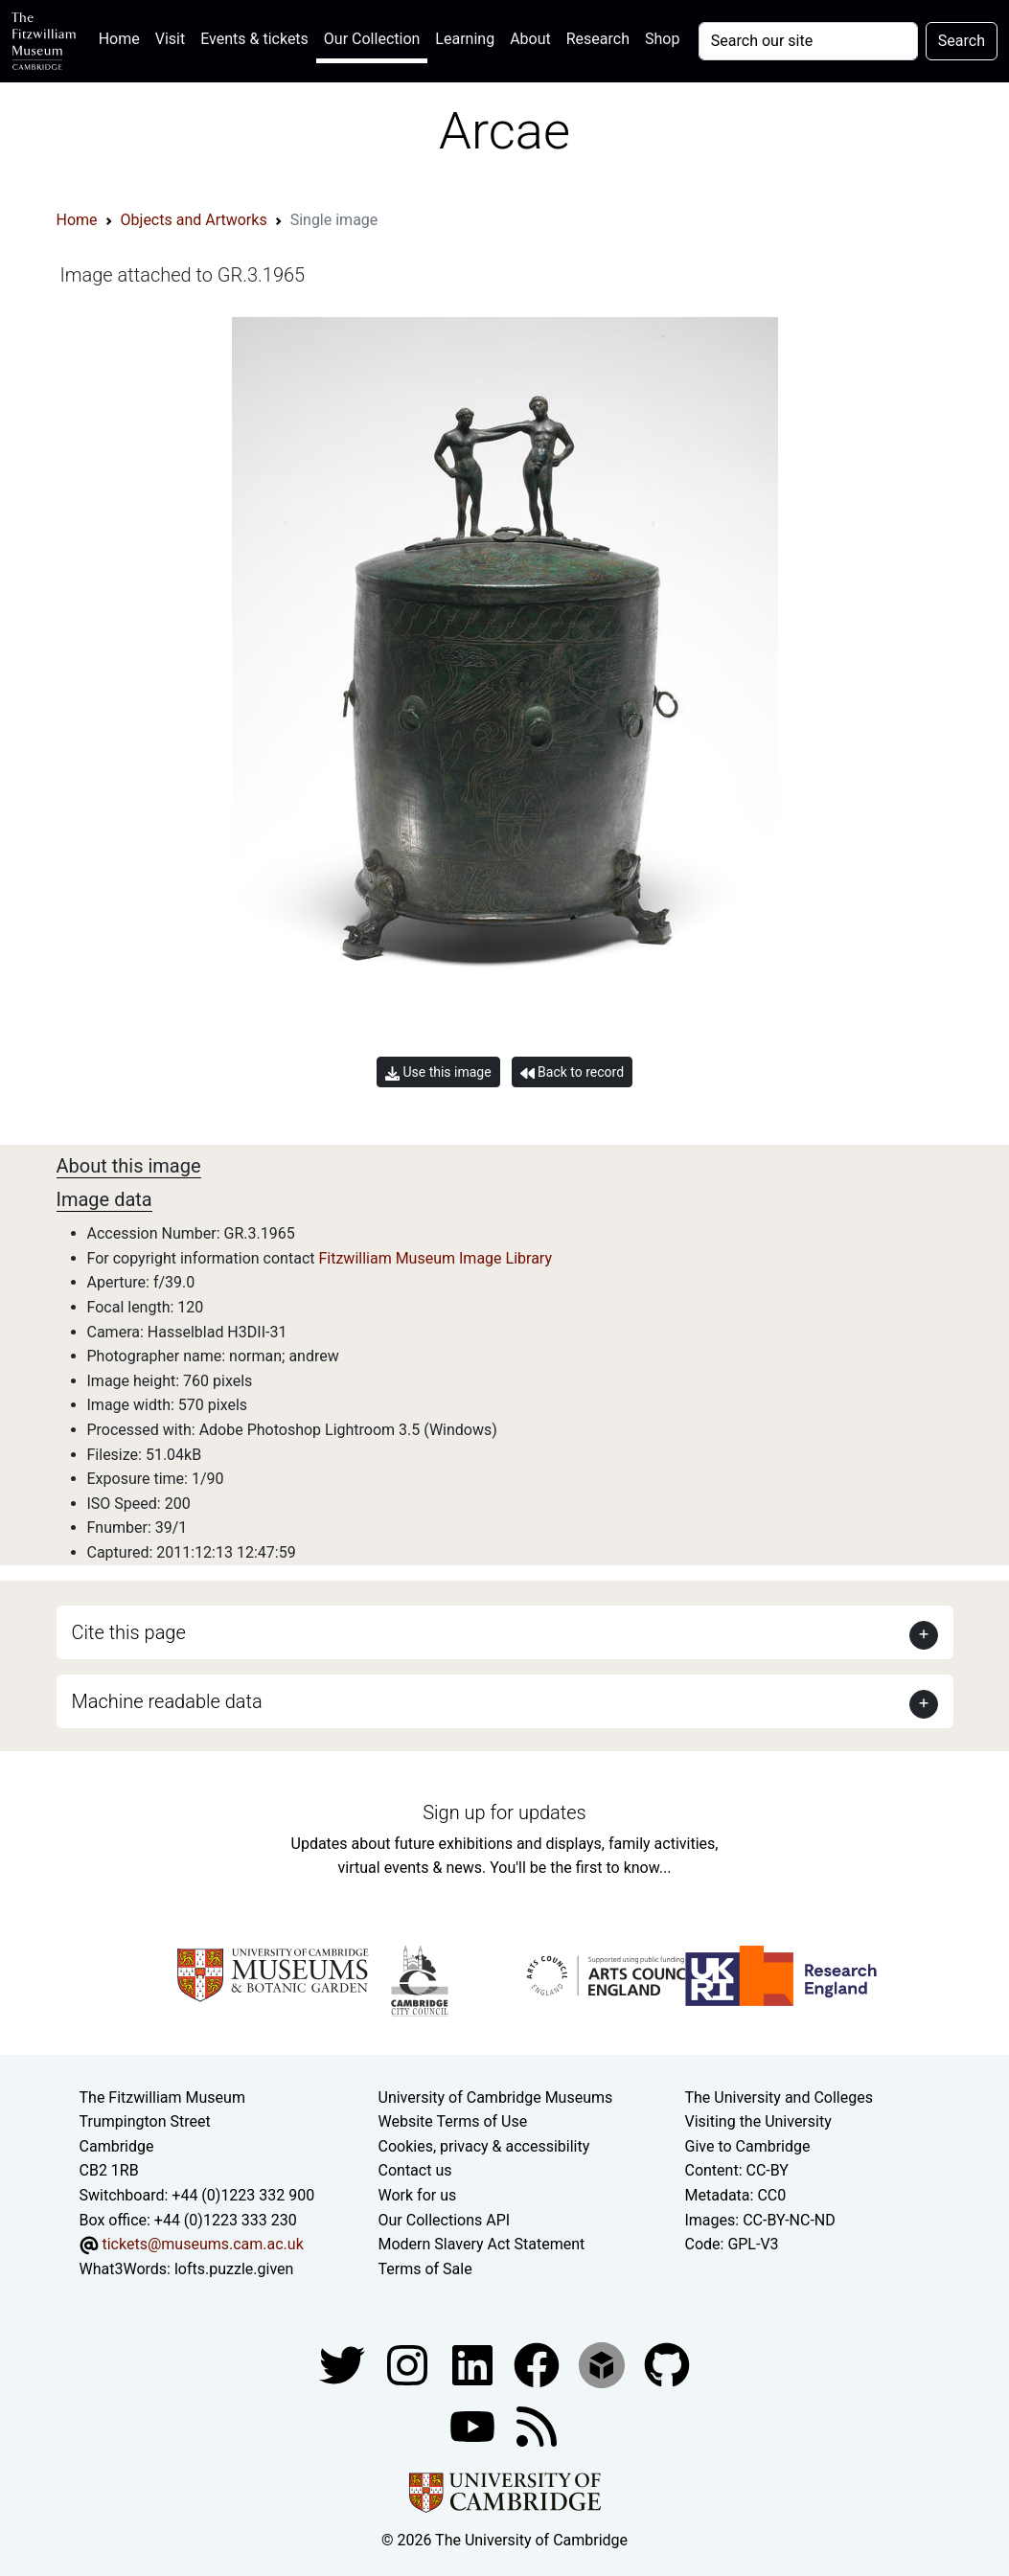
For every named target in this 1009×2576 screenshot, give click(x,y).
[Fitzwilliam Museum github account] (667, 2365)
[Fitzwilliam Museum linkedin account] (538, 2365)
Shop (662, 39)
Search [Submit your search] (961, 41)
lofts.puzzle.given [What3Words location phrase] (233, 2269)
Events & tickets (254, 39)
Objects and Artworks (194, 220)
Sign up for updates (504, 1812)
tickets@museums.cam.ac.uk (202, 2244)
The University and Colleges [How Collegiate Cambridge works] (778, 2097)
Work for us (417, 2195)
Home (123, 37)
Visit (170, 39)
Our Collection (372, 39)
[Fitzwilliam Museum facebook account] (474, 2365)
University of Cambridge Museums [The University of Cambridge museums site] (495, 2097)
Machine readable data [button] (167, 1701)
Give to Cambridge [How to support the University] (747, 2146)
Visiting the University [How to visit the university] (757, 2121)
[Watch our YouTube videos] (474, 2426)
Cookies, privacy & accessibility (484, 2146)
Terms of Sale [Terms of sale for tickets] (425, 2269)
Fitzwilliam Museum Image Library (435, 1258)
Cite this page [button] (129, 1632)
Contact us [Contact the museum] (415, 2170)
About (530, 39)
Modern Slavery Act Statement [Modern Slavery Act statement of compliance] (481, 2244)
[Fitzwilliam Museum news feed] (536, 2426)
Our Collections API (444, 2220)
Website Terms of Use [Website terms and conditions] (453, 2121)
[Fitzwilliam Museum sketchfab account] (603, 2365)
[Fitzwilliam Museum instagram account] (409, 2365)
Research (598, 39)
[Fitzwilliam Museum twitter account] (344, 2365)
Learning (464, 39)
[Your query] (808, 41)
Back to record (572, 1072)
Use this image (438, 1072)
